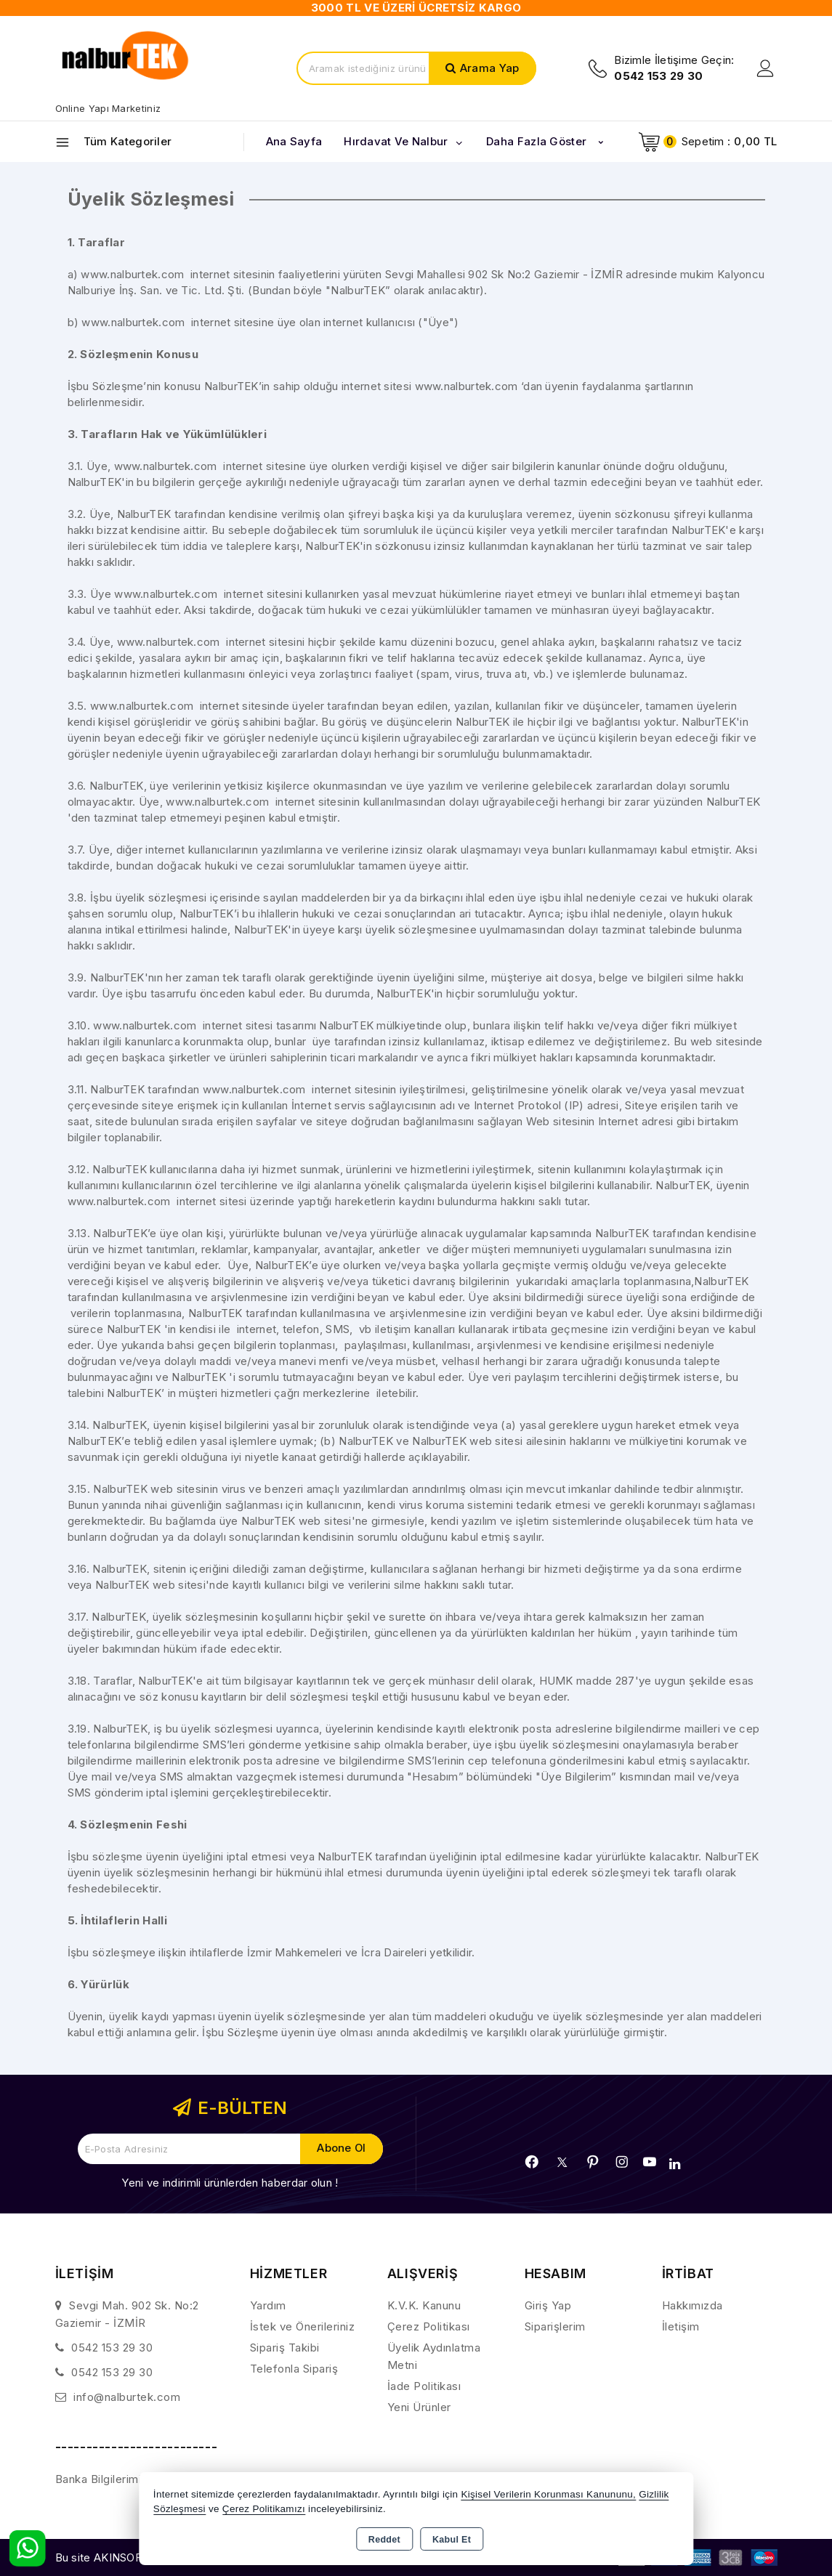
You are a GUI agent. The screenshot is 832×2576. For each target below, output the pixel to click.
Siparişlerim (555, 2326)
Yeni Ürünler (419, 2407)
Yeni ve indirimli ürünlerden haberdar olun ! (229, 2183)
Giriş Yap (548, 2305)
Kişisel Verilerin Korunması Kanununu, (548, 2494)
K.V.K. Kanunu (424, 2305)
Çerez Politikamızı (263, 2508)
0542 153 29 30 (112, 2347)
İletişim (681, 2326)
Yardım (268, 2305)
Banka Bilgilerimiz (101, 2479)
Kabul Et (451, 2540)
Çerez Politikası (428, 2326)
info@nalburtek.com (126, 2397)
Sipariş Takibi (285, 2347)
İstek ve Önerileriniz (302, 2326)
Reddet (384, 2540)
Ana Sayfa (294, 141)
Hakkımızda (692, 2305)
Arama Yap (490, 68)
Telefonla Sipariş (294, 2368)
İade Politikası (424, 2386)
